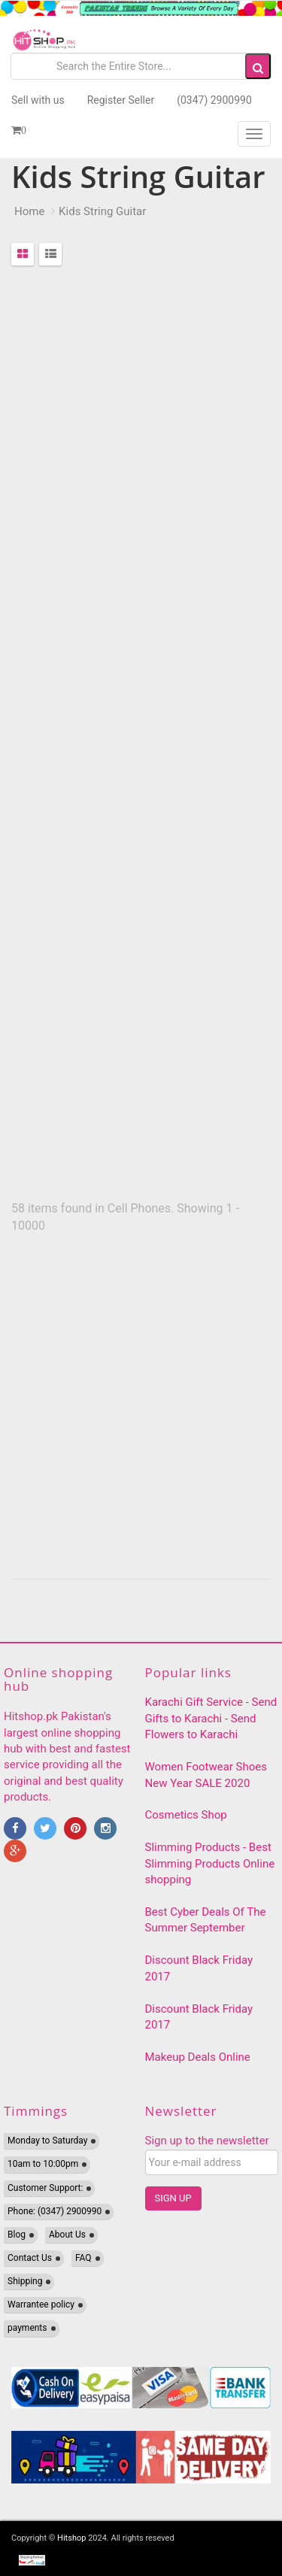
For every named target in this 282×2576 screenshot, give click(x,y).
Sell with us (38, 100)
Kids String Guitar (102, 211)
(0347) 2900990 (214, 100)
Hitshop (71, 2538)
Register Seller (120, 100)
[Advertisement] (141, 734)
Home (29, 211)
